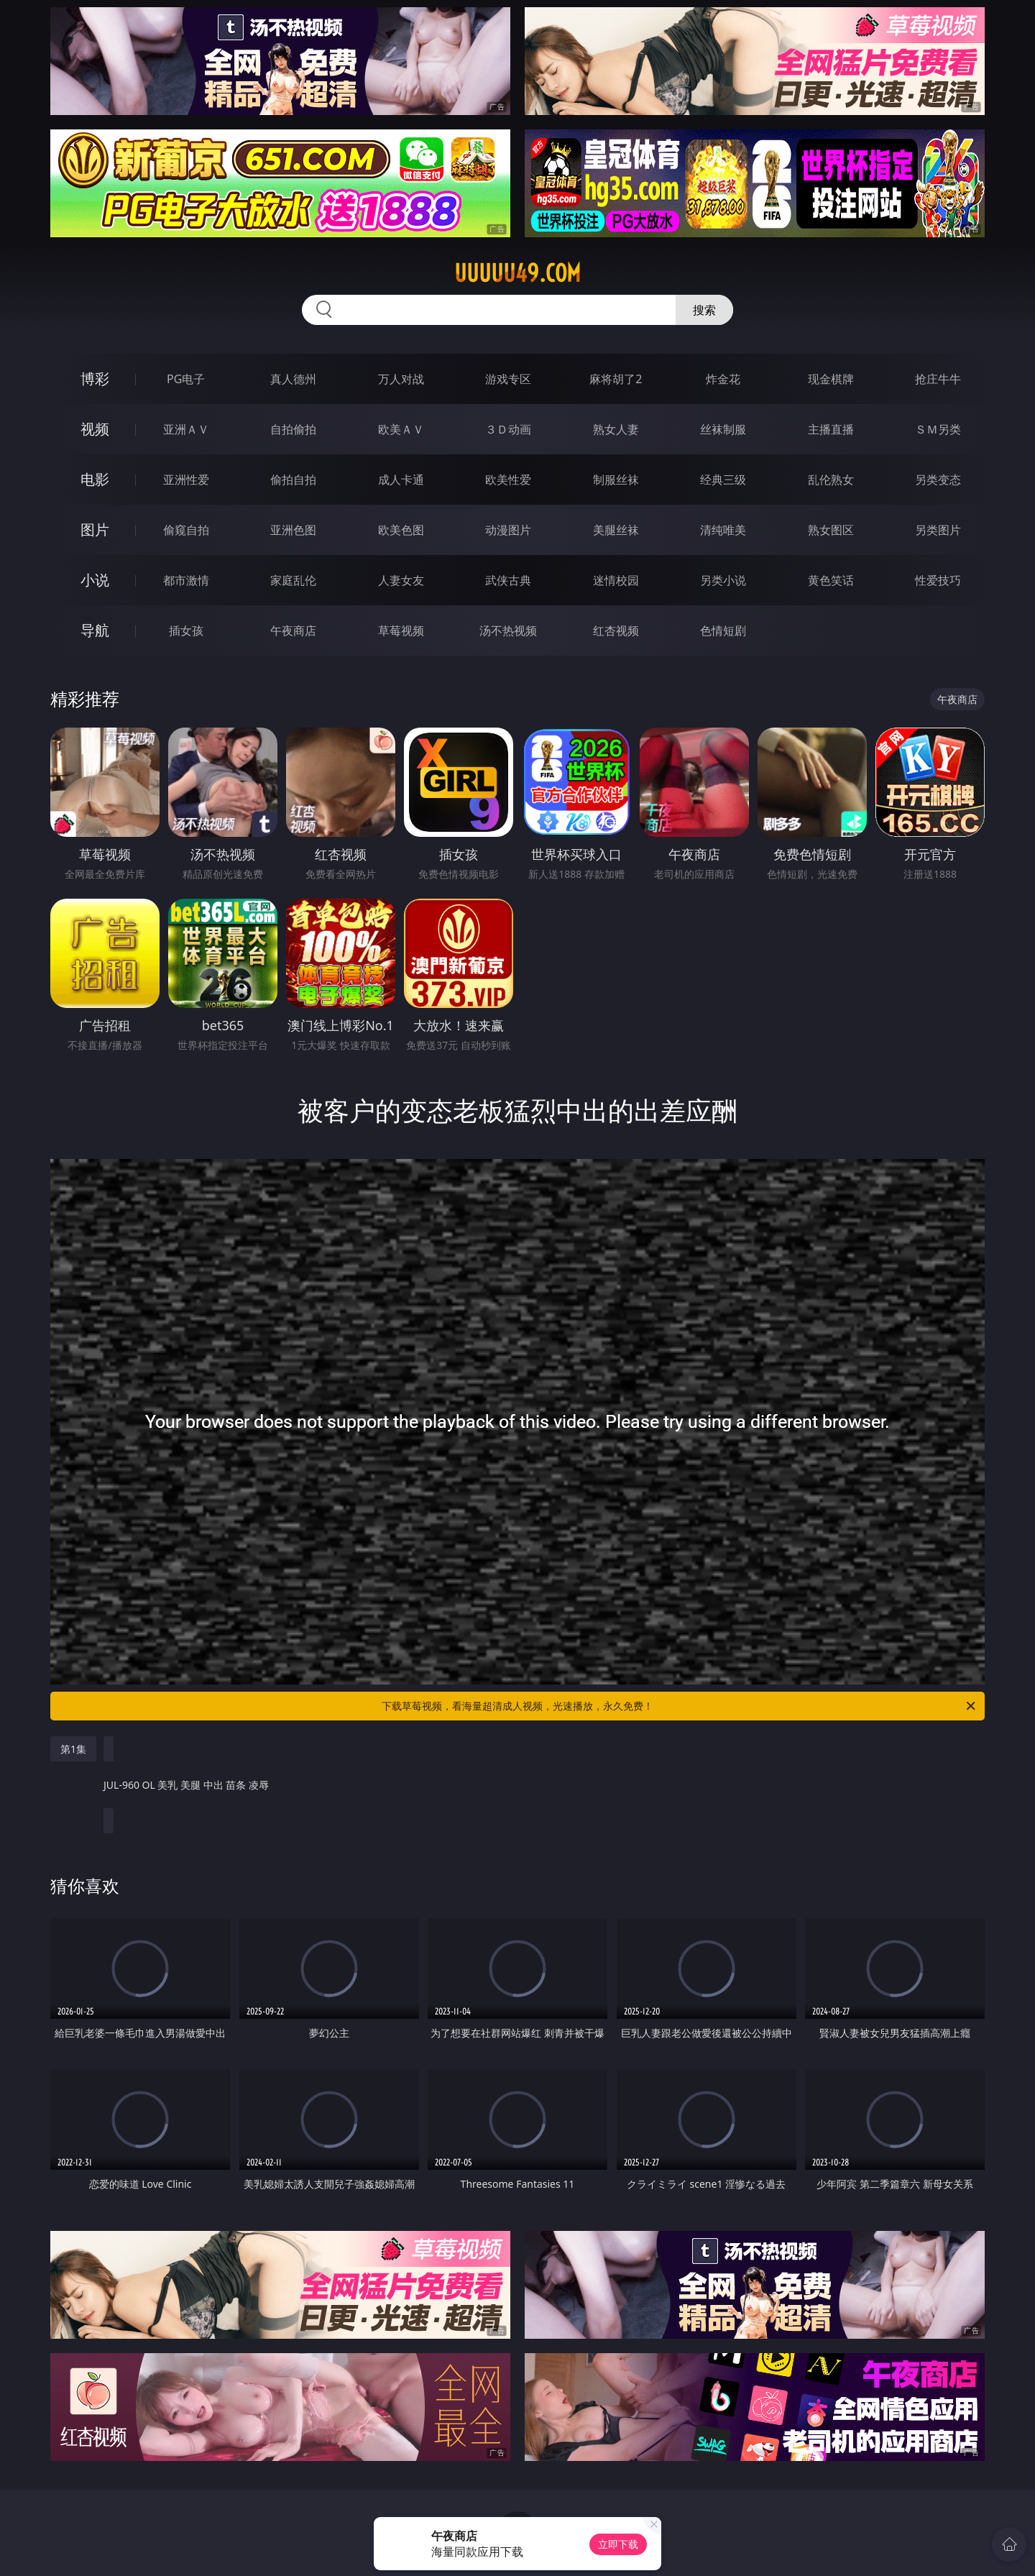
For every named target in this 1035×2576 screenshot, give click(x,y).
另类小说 (723, 580)
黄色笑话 (831, 580)
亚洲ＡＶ (186, 429)
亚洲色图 (293, 530)
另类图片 (938, 530)
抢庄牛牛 (938, 379)
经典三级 (723, 479)
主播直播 (831, 429)
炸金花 (723, 379)
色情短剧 (723, 630)
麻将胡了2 (615, 379)
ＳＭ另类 (938, 429)
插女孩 (186, 630)
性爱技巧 (938, 580)
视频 (94, 429)
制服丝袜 (616, 479)
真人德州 (293, 379)
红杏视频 (616, 630)
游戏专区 (508, 379)
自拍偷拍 (293, 429)
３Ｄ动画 (508, 429)
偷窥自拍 (186, 530)
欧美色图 (401, 530)
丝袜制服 (723, 429)
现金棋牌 (831, 379)
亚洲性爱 (186, 479)
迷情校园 (616, 580)
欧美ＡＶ (401, 429)
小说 (94, 580)
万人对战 (401, 379)
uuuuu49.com (517, 273)
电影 (94, 479)
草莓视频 (401, 630)
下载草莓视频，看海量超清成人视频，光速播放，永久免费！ (680, 1706)
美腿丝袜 (616, 530)
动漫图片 (508, 530)
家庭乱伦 (293, 580)
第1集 (73, 1749)
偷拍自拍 (293, 479)
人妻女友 (401, 580)
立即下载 (618, 2544)
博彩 (94, 378)
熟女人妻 (616, 429)
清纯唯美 (723, 530)
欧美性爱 (508, 479)
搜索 (704, 310)
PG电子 (186, 379)
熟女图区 (831, 530)
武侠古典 (508, 580)
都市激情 (186, 580)
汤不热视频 (508, 630)
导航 (94, 630)
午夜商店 (293, 630)
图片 (94, 529)
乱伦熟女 (831, 479)
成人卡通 (401, 479)
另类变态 (938, 479)
